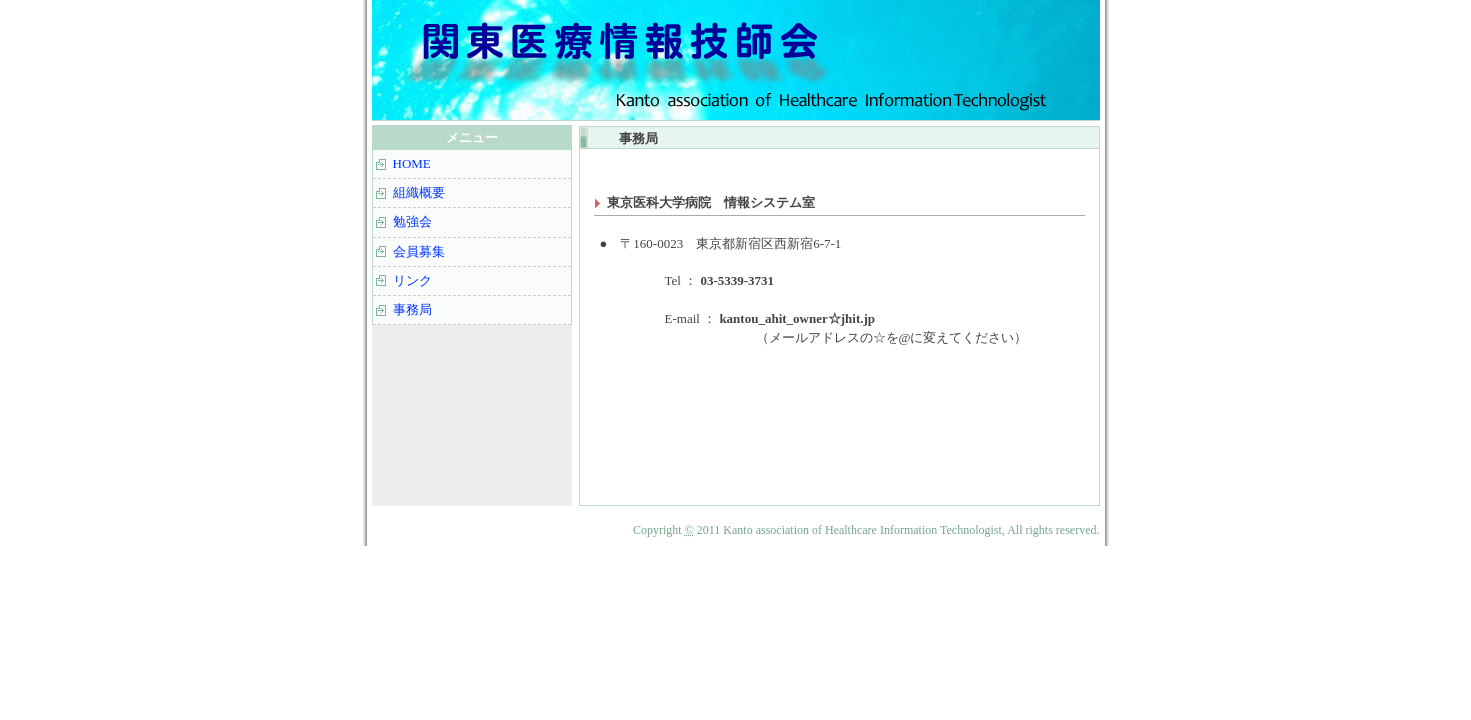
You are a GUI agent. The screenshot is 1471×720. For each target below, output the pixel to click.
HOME (412, 163)
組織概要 (419, 192)
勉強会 (412, 221)
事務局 (412, 309)
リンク (412, 280)
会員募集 (419, 251)
